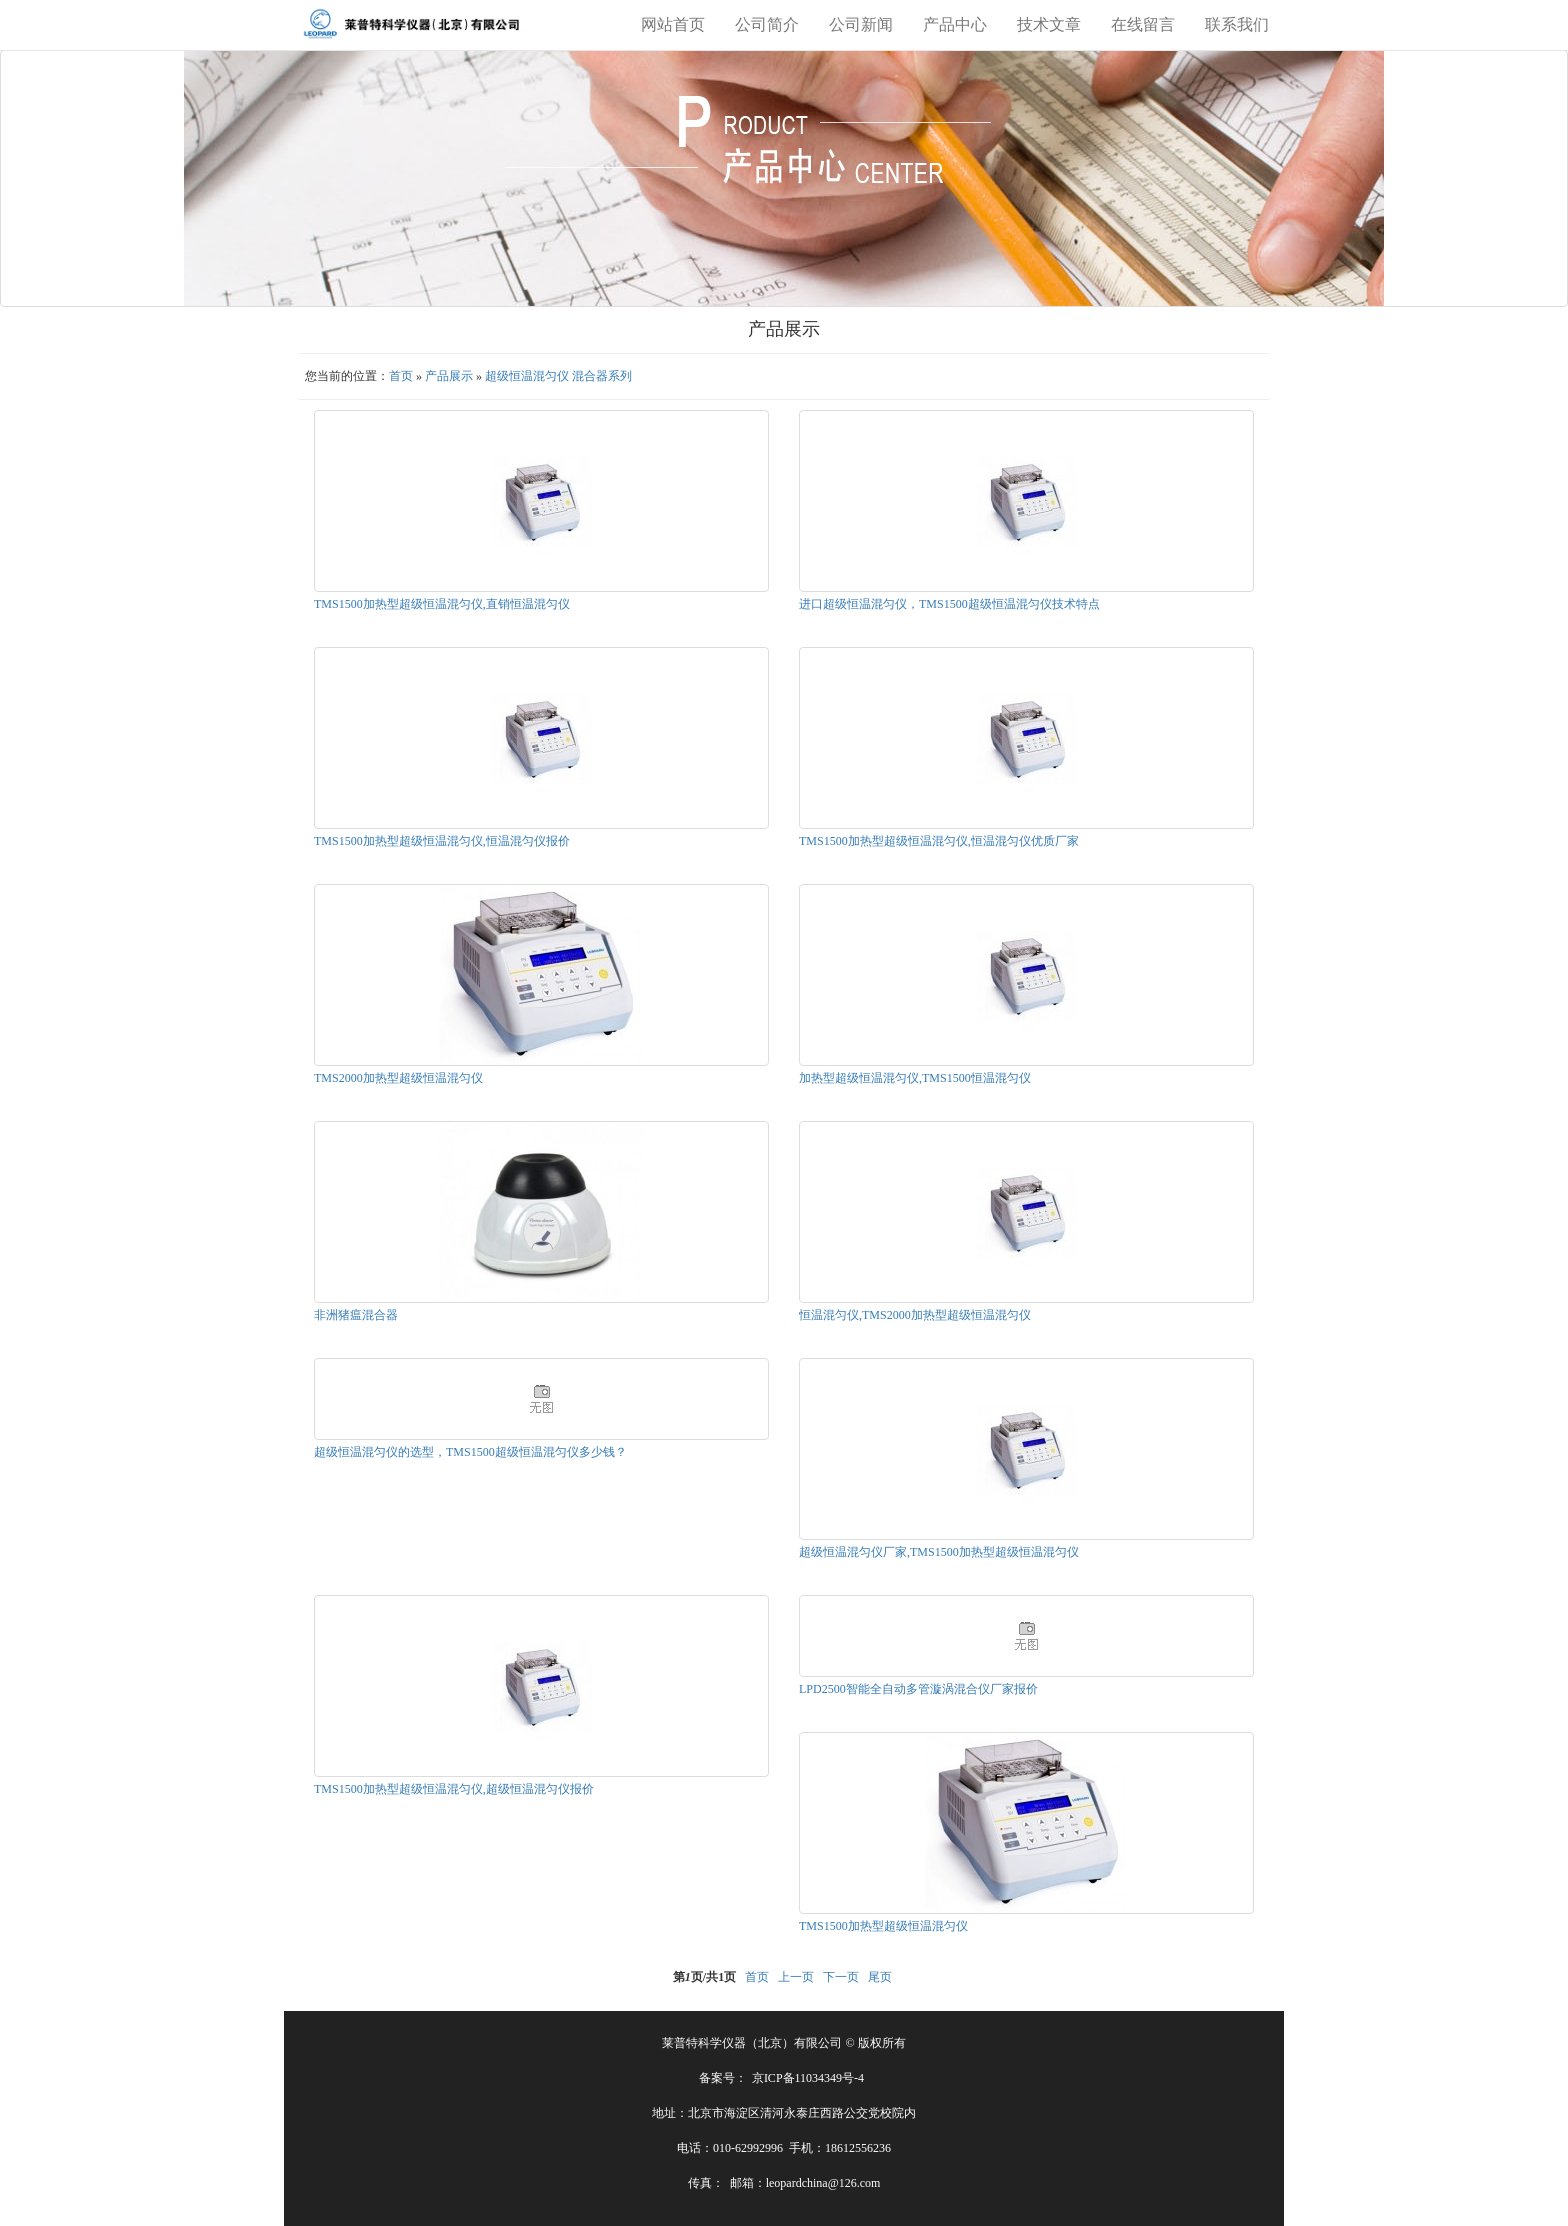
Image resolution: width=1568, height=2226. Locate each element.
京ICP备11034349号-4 (808, 2078)
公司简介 (767, 24)
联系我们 (1237, 24)
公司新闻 (861, 24)
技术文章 (1049, 24)
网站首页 (673, 24)
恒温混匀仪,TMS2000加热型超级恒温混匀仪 (915, 1315)
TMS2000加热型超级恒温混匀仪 (398, 1078)
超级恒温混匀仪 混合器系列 (558, 376)
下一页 (841, 1977)
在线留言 (1143, 24)
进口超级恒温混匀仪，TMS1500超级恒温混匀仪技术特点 (949, 604)
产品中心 (955, 24)
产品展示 (449, 376)
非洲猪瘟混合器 (356, 1315)
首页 (401, 376)
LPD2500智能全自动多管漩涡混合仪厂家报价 (918, 1689)
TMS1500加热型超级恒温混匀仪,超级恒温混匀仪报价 (454, 1789)
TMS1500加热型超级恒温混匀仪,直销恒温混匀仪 (442, 604)
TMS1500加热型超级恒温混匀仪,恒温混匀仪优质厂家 (939, 841)
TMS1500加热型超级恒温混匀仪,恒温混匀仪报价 (442, 841)
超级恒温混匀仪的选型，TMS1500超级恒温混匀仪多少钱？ (470, 1452)
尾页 (880, 1977)
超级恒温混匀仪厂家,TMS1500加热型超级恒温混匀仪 (939, 1552)
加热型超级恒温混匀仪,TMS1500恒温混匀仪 (915, 1078)
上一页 (796, 1977)
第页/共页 (704, 1977)
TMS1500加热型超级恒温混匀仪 (883, 1926)
